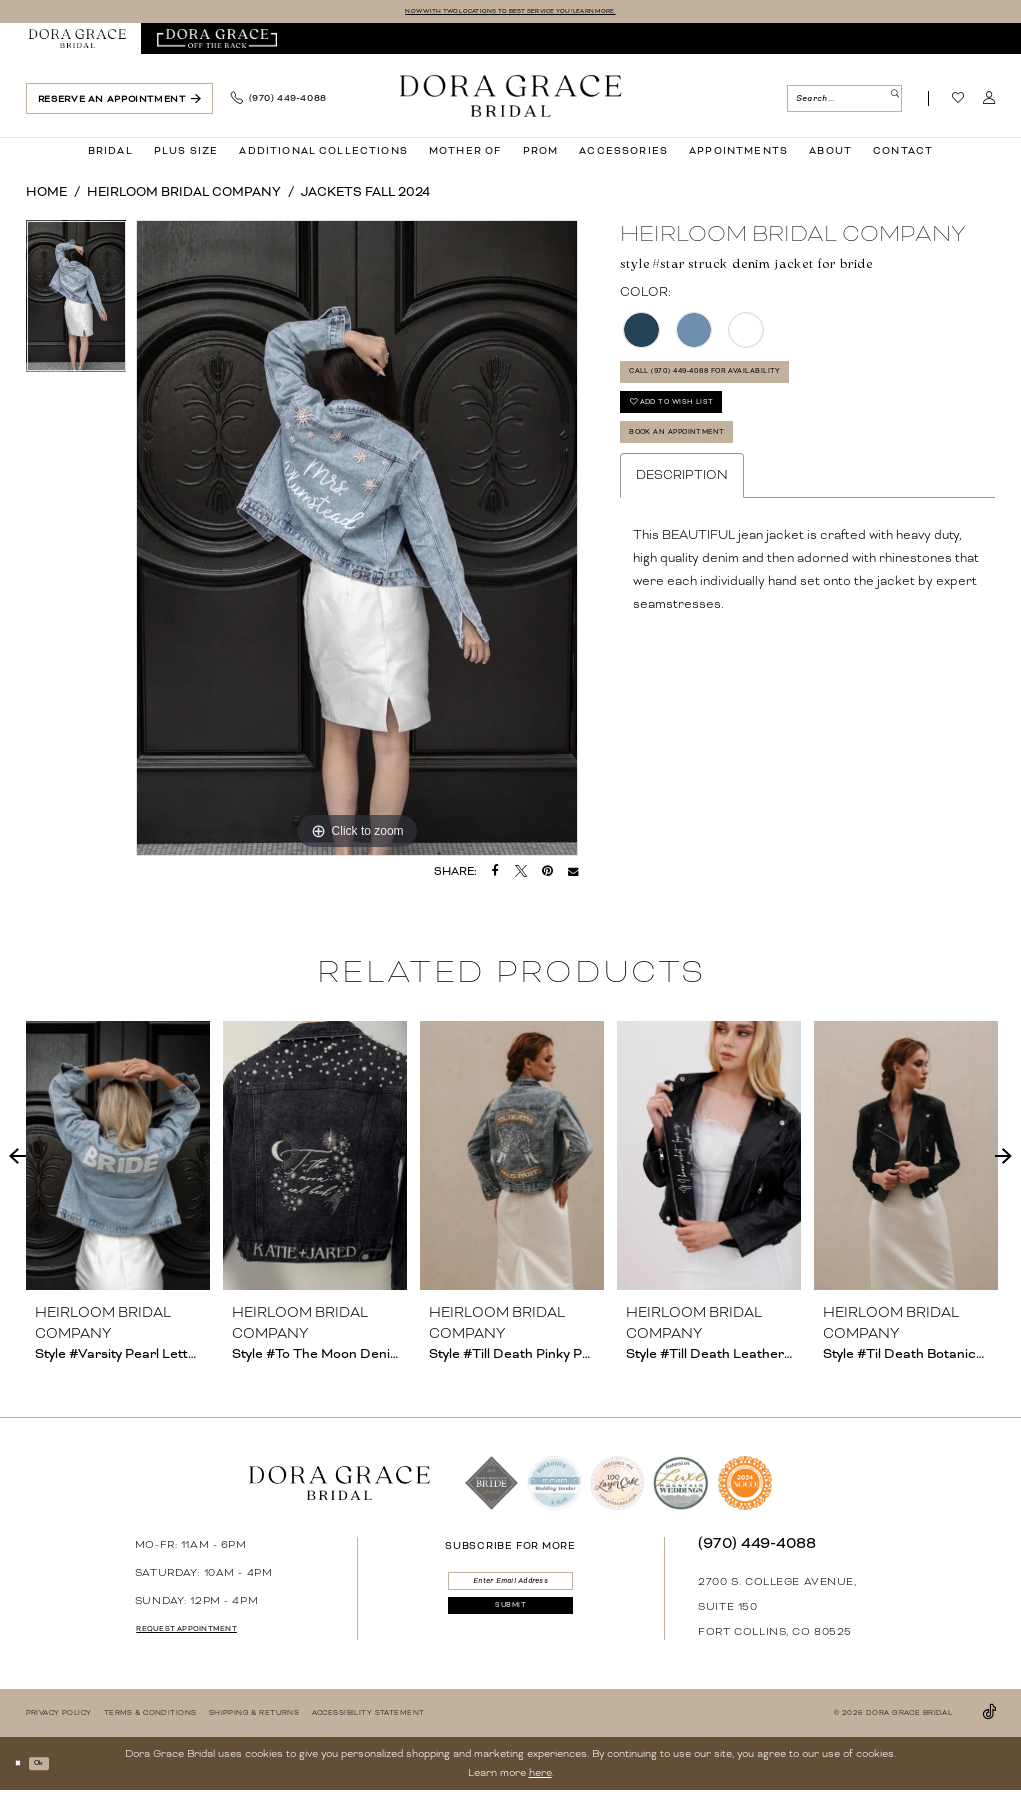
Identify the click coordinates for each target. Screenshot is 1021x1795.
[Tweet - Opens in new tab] (521, 875)
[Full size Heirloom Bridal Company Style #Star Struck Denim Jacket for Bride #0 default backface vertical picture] (357, 542)
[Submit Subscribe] (510, 1628)
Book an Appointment (710, 479)
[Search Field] (844, 102)
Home (46, 196)
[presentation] (118, 1159)
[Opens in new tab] (216, 42)
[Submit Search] (889, 102)
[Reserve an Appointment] (119, 102)
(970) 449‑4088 (757, 1547)
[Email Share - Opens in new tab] (573, 875)
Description (682, 528)
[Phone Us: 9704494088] (279, 103)
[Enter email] (510, 1589)
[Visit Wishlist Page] (958, 103)
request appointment (213, 1633)
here (540, 1776)
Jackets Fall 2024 (365, 196)
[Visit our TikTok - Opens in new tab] (989, 1716)
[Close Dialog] (22, 1767)
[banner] (510, 99)
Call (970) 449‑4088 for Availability (754, 385)
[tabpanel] (76, 305)
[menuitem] (77, 42)
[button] (989, 103)
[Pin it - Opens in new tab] (547, 875)
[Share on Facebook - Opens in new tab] (495, 875)
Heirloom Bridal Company (184, 196)
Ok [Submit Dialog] (55, 1766)
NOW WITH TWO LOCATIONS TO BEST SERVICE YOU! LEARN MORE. (510, 13)
